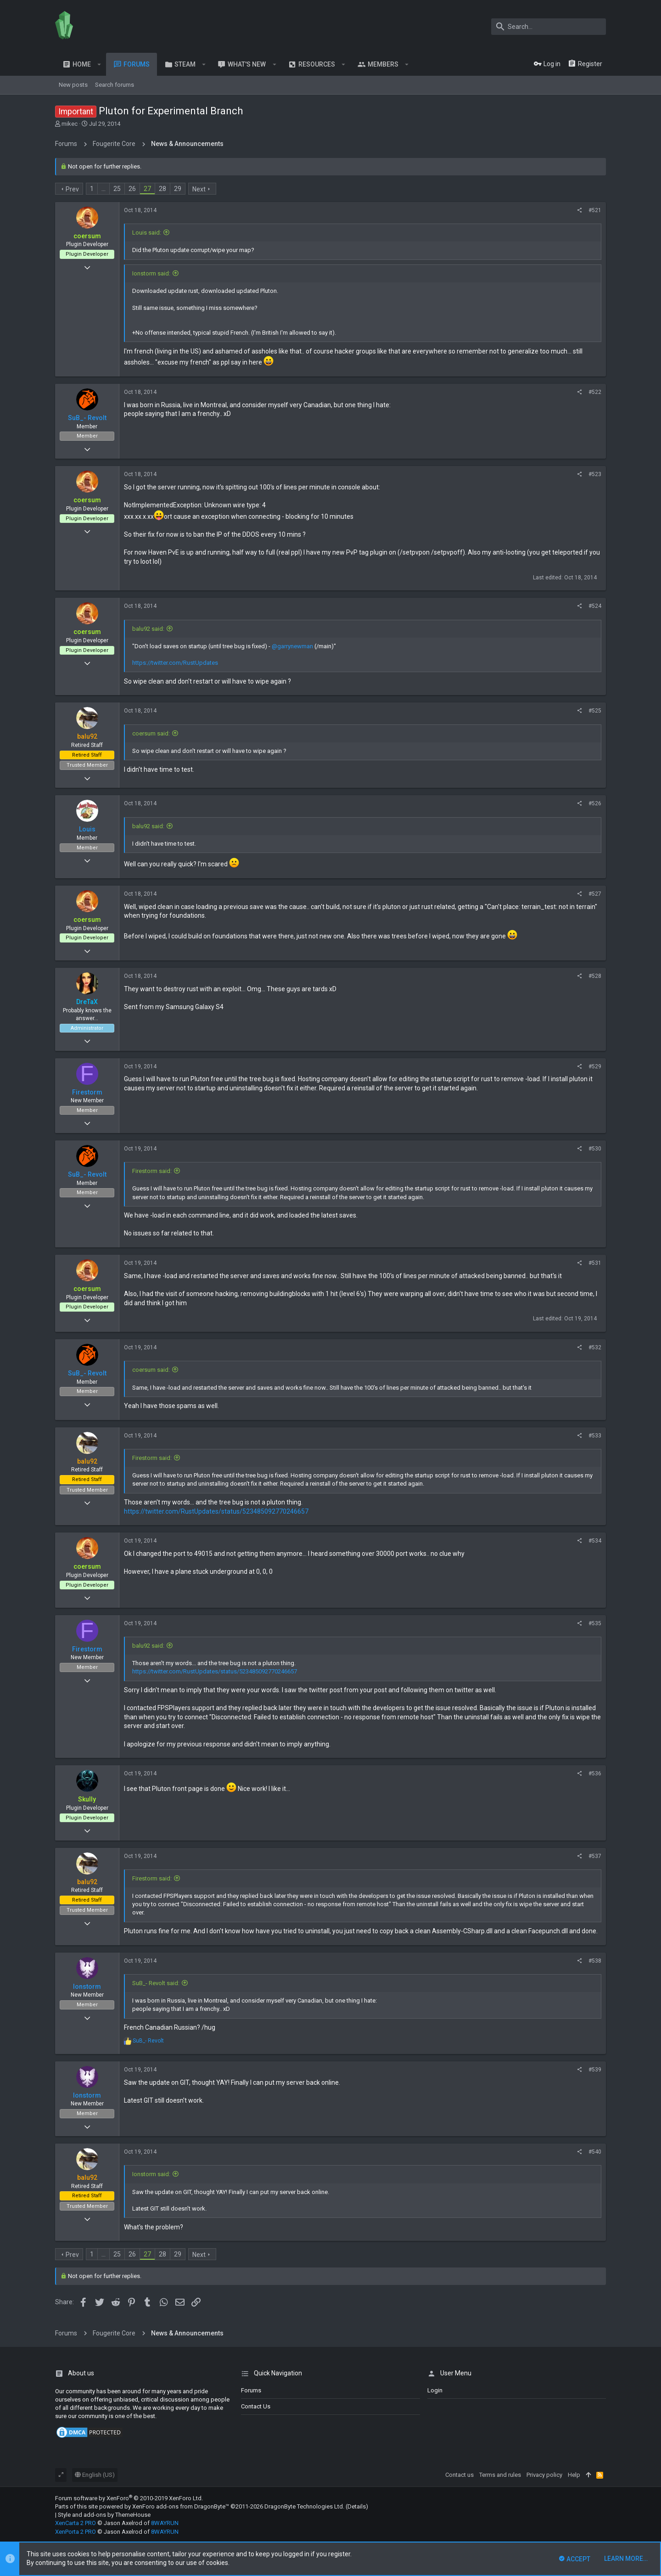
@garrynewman (292, 646)
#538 (594, 1961)
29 (177, 188)
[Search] (548, 26)
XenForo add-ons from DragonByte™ (180, 2506)
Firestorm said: (152, 1170)
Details (356, 2506)
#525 (594, 710)
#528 (594, 976)
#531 (594, 1263)
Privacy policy (544, 2474)
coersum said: (151, 733)
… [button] (103, 188)
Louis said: (146, 232)
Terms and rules (500, 2474)
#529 (594, 1066)
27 (147, 188)
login (435, 2390)
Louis (87, 829)
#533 (594, 1435)
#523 (594, 474)
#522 (594, 392)
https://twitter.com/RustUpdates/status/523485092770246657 (216, 1511)
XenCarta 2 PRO (75, 2523)
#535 (594, 1623)
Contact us (255, 2406)
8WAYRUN (165, 2523)
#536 (594, 1773)
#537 (594, 1856)
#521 (594, 210)
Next (199, 189)
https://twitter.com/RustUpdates (175, 662)
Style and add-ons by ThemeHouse (104, 2514)
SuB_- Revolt (87, 417)
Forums (251, 2390)
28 (162, 188)
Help (574, 2474)
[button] (99, 64)
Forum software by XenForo (129, 2498)
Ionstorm (87, 1986)
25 (117, 188)
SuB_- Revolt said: (155, 1983)
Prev (72, 189)
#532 (594, 1347)
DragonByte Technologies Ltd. (304, 2506)
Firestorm (87, 1092)
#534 (594, 1541)
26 (132, 188)
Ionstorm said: (151, 273)
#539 (594, 2069)
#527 (594, 894)
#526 (594, 803)
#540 (594, 2152)
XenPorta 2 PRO (75, 2531)
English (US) (95, 2474)
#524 (594, 606)
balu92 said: (148, 628)
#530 (594, 1148)
